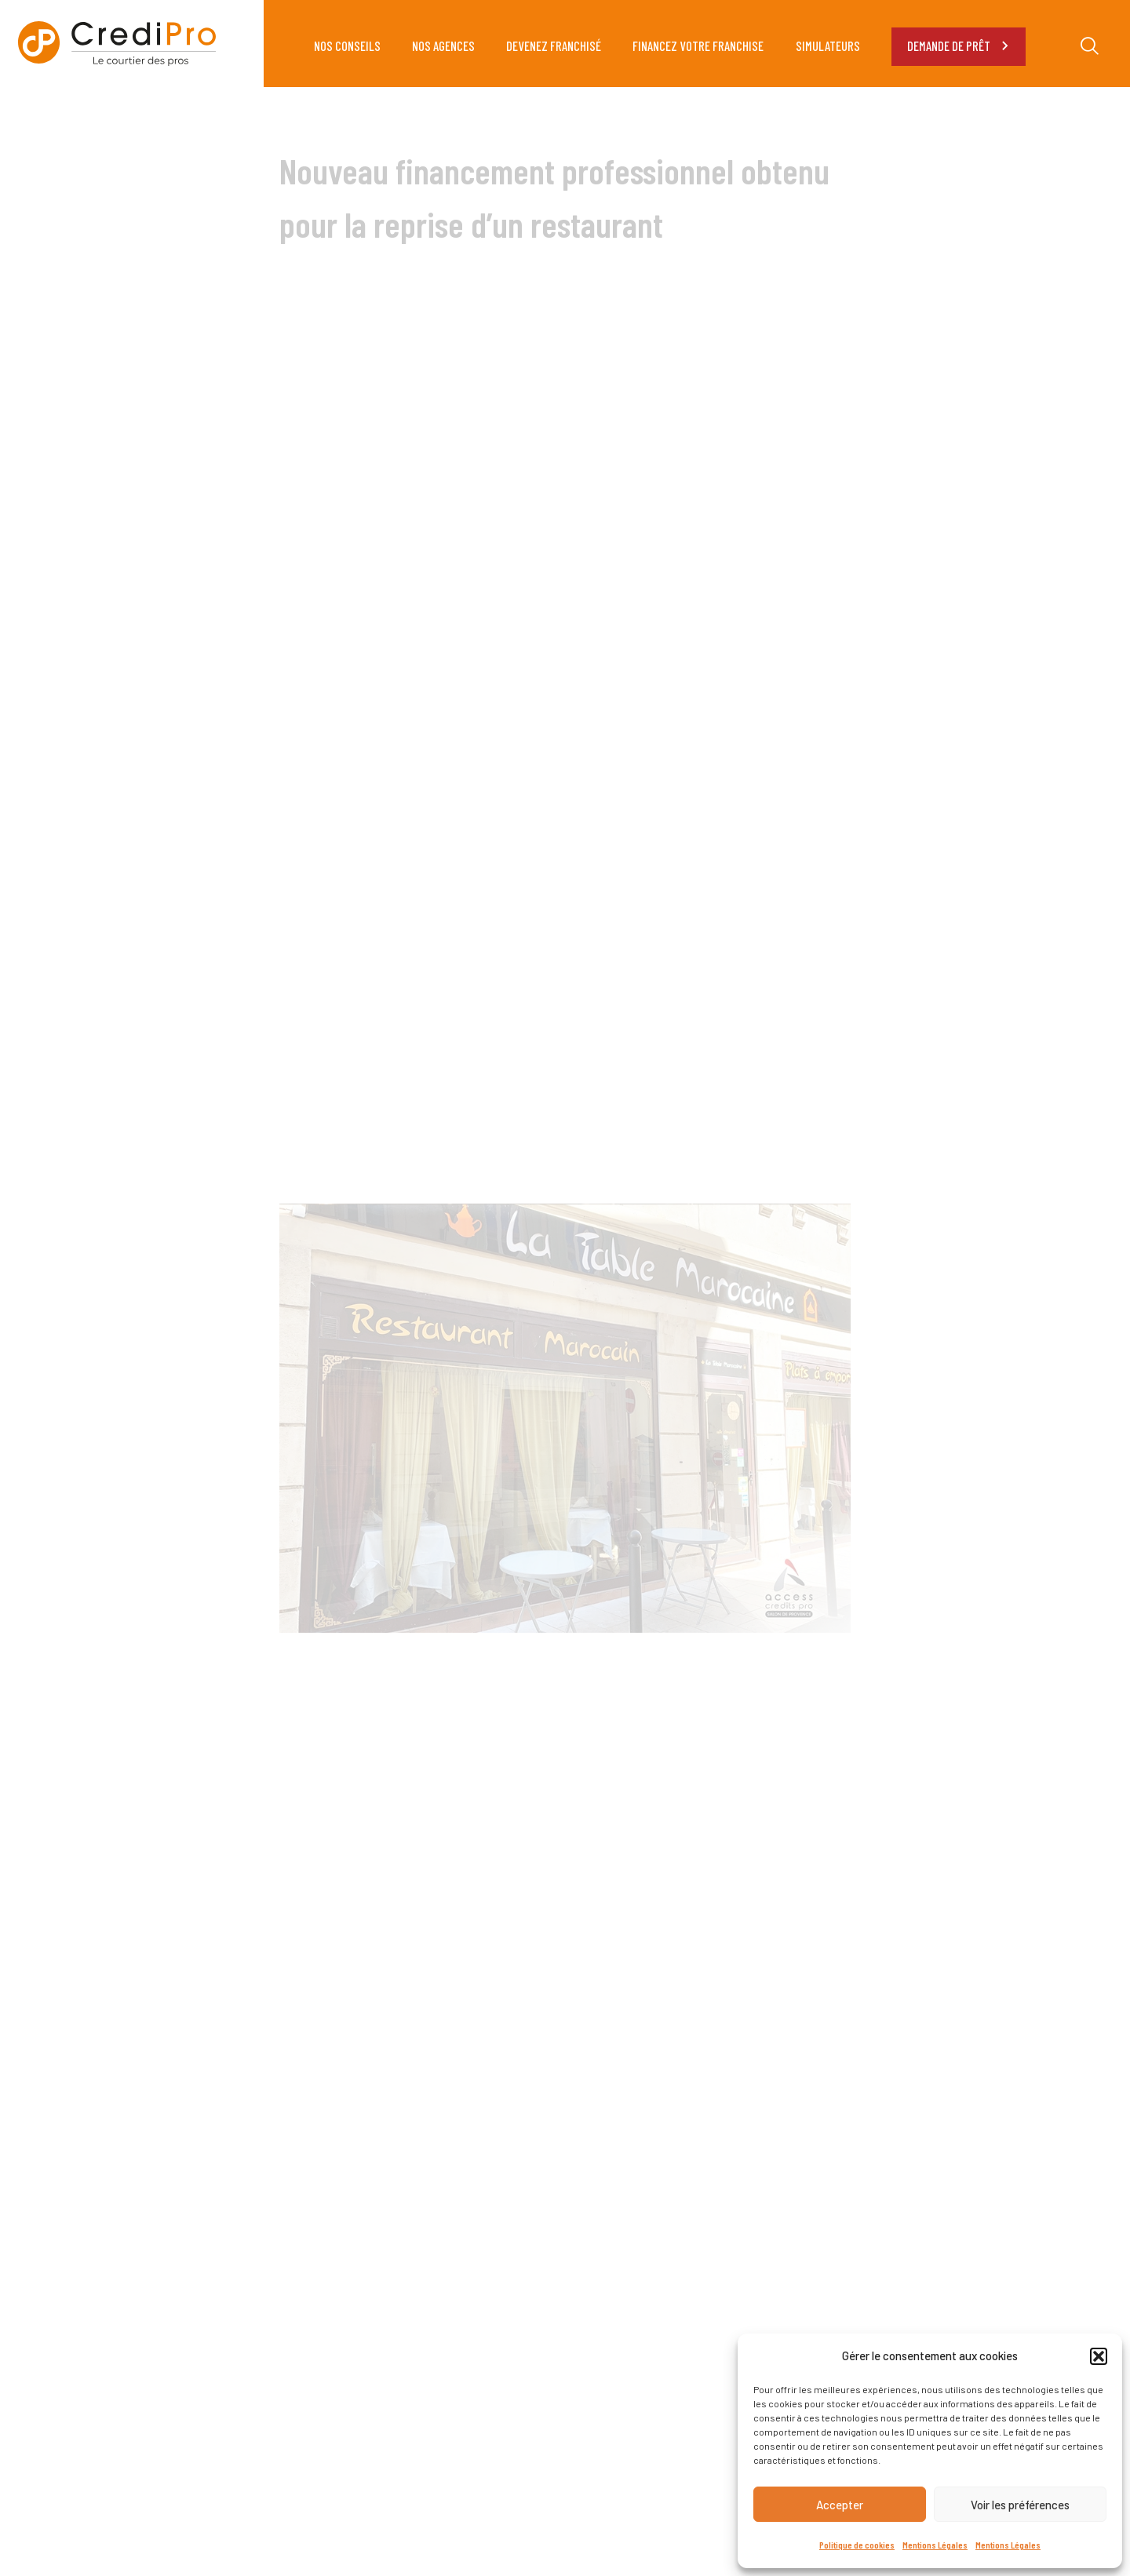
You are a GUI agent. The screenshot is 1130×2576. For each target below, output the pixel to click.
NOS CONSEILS (347, 45)
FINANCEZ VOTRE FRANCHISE (698, 45)
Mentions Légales (935, 2544)
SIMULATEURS (828, 45)
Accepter (839, 2505)
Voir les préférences (1020, 2505)
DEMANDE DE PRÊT (959, 45)
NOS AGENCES (443, 45)
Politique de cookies (857, 2544)
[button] (1098, 2356)
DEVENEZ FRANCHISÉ (553, 45)
